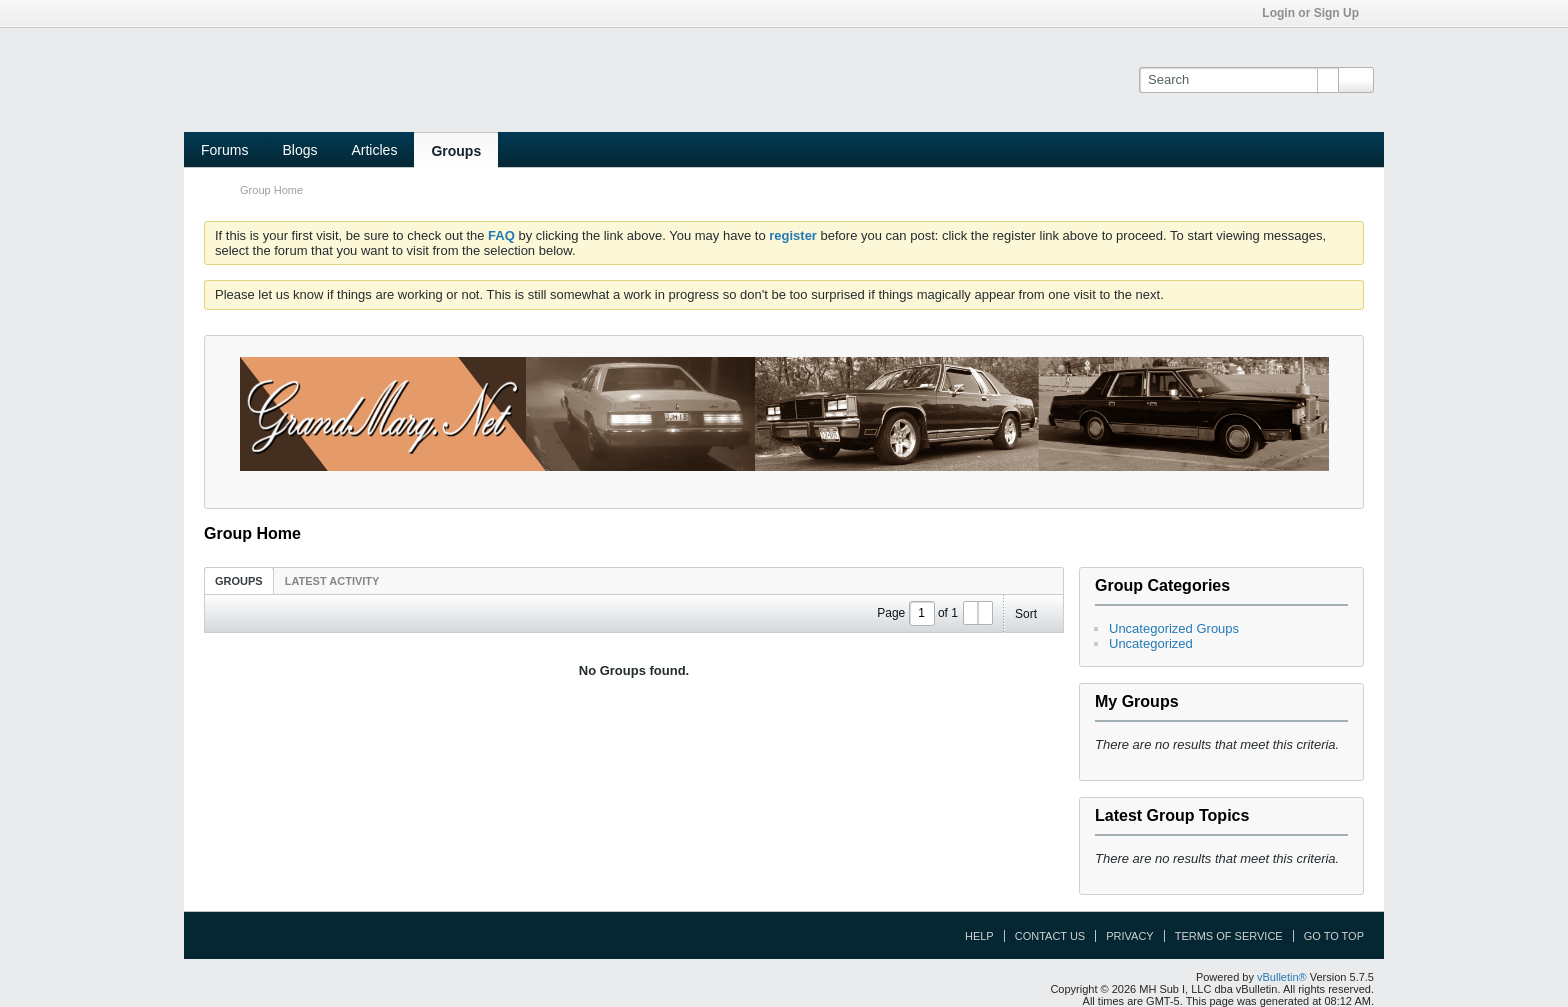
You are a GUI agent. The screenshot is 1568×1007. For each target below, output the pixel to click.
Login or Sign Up (1317, 13)
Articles (374, 150)
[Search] (1238, 80)
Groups (456, 151)
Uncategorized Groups (1174, 628)
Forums (224, 150)
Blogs (299, 150)
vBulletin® (1282, 977)
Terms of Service (1229, 936)
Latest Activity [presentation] (332, 581)
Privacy (1129, 936)
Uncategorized (1151, 643)
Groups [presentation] (239, 581)
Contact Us (1050, 936)
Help (979, 936)
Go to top (1334, 936)
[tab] (239, 580)
